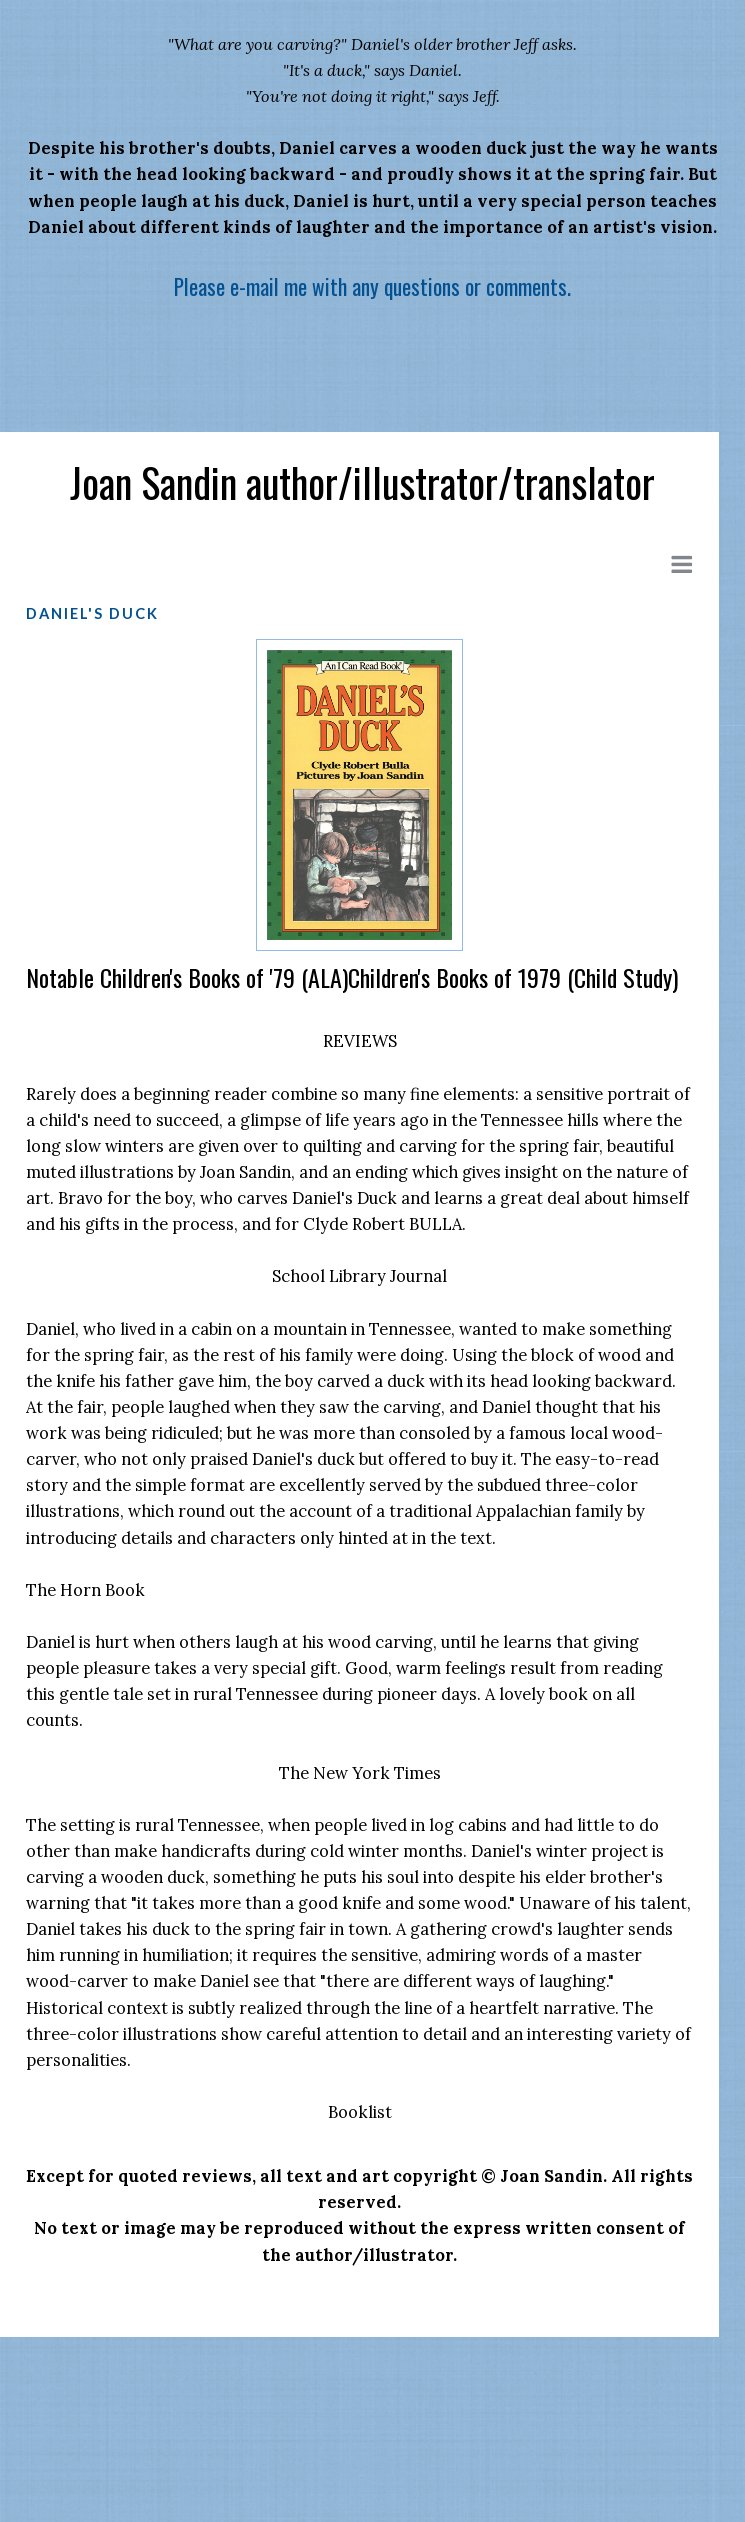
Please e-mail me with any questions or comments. (372, 286)
